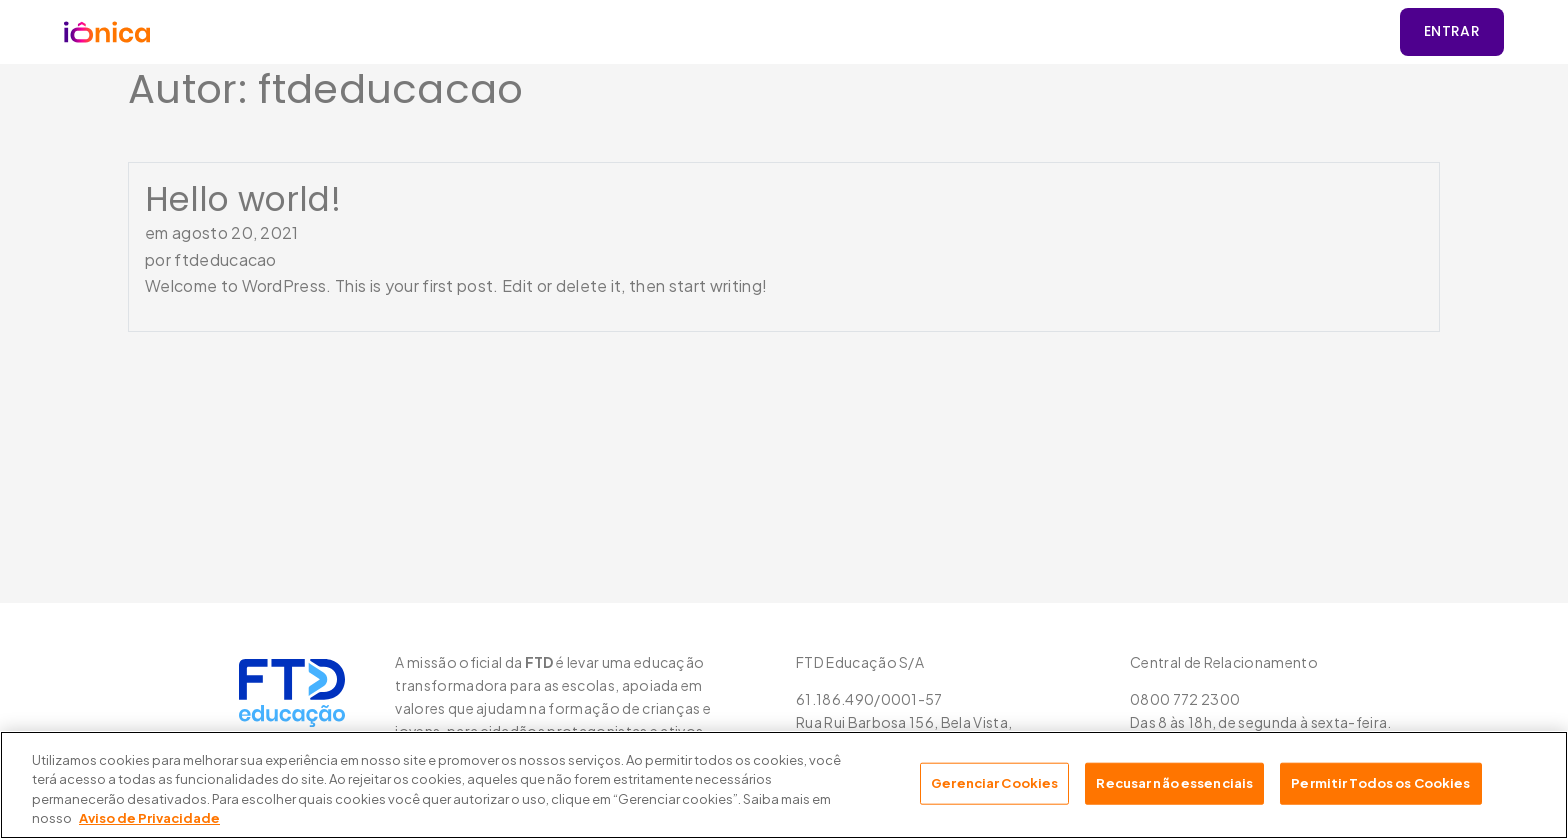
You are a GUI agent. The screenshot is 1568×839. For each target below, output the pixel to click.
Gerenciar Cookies (994, 783)
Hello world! (243, 199)
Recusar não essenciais (1174, 783)
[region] (784, 785)
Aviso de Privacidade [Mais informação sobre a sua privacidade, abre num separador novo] (149, 818)
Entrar (1452, 31)
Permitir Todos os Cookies (1380, 783)
